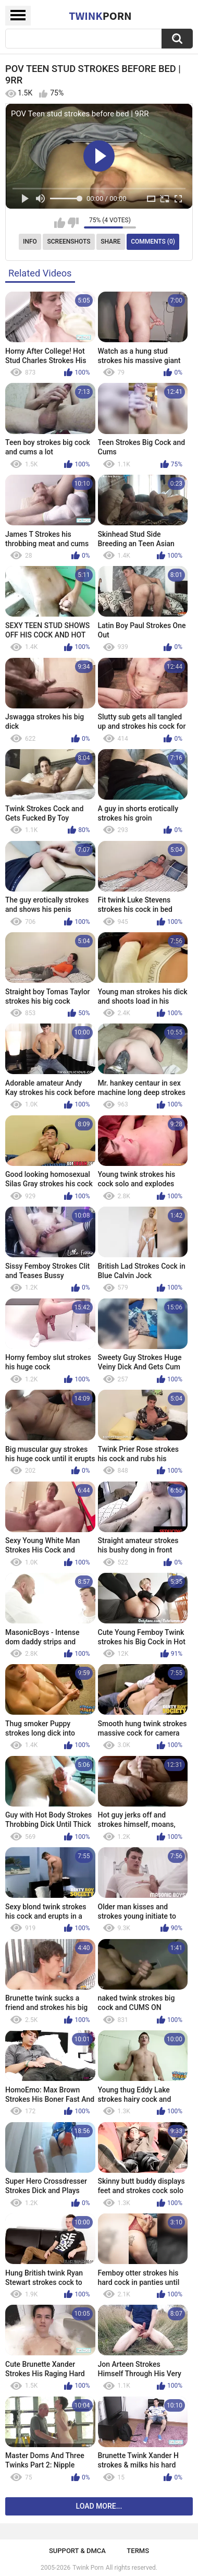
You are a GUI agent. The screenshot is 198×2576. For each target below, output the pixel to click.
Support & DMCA (77, 2551)
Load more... (99, 2506)
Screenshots (69, 241)
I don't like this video (73, 223)
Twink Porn (87, 2567)
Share (110, 241)
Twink (100, 15)
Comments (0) (153, 241)
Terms (138, 2551)
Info (30, 241)
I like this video (59, 223)
